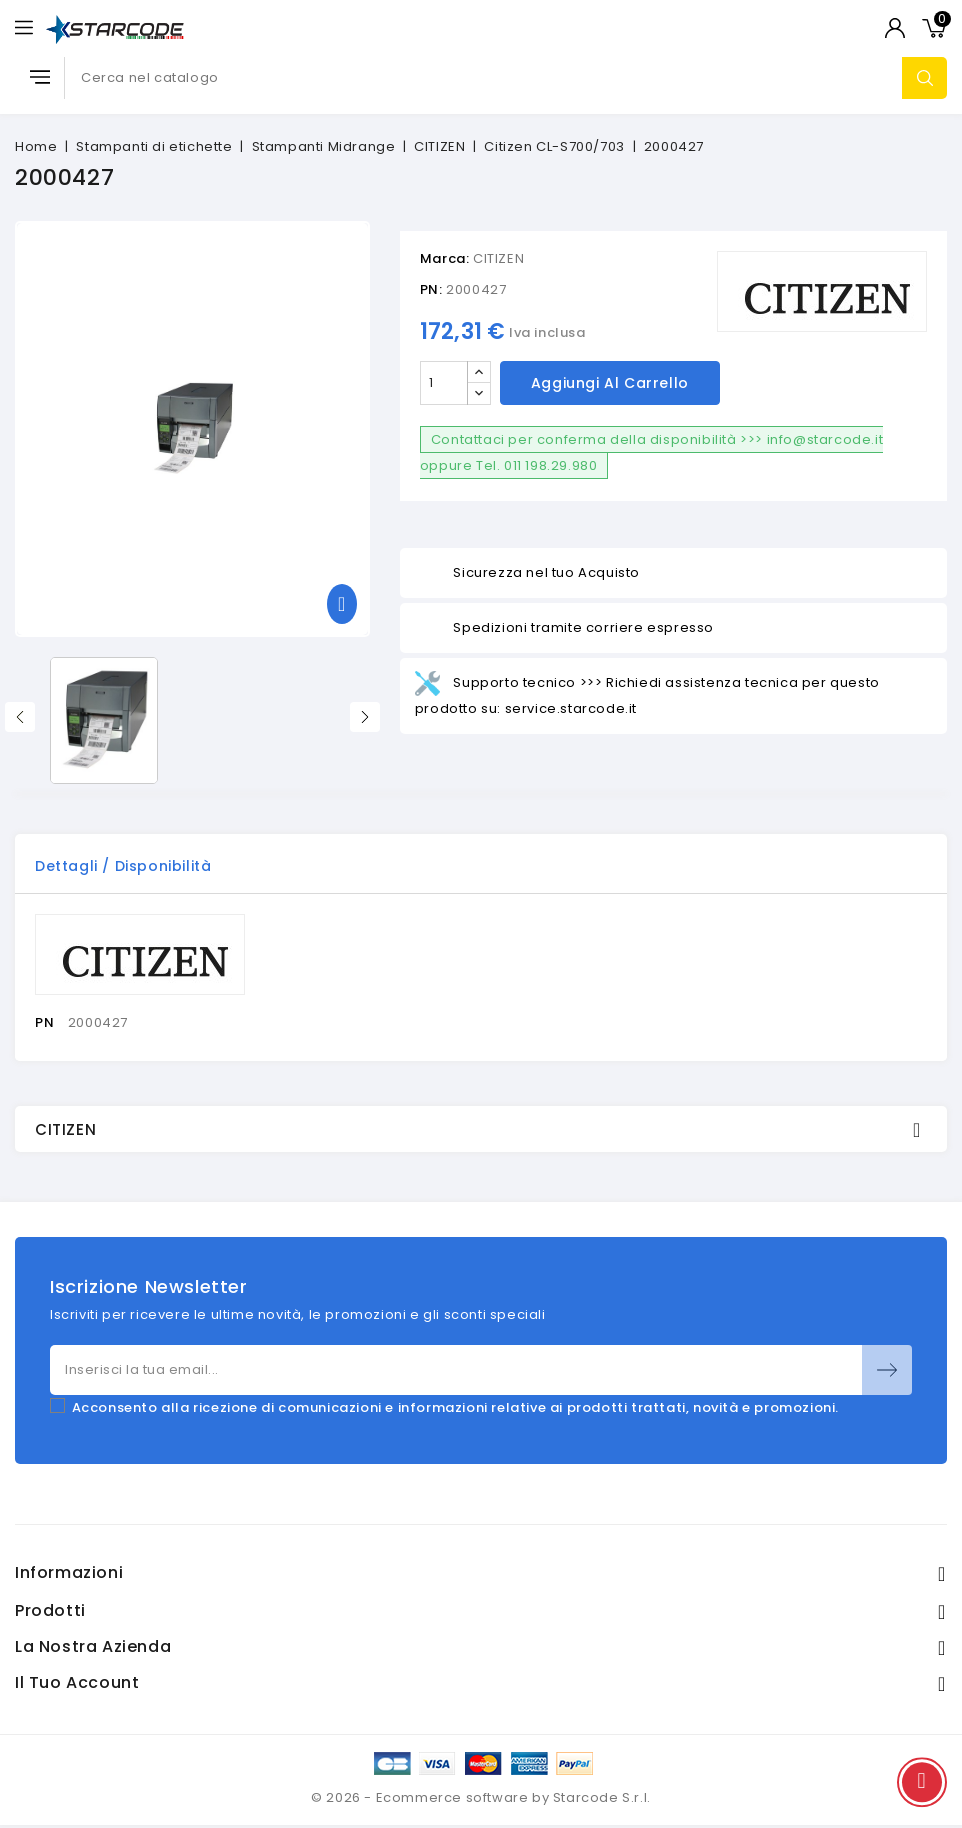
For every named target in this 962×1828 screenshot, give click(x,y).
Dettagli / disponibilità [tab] (123, 866)
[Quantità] (444, 383)
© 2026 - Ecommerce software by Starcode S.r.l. (481, 1797)
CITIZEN (498, 258)
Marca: (445, 258)
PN (44, 1022)
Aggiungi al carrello (610, 383)
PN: (431, 289)
